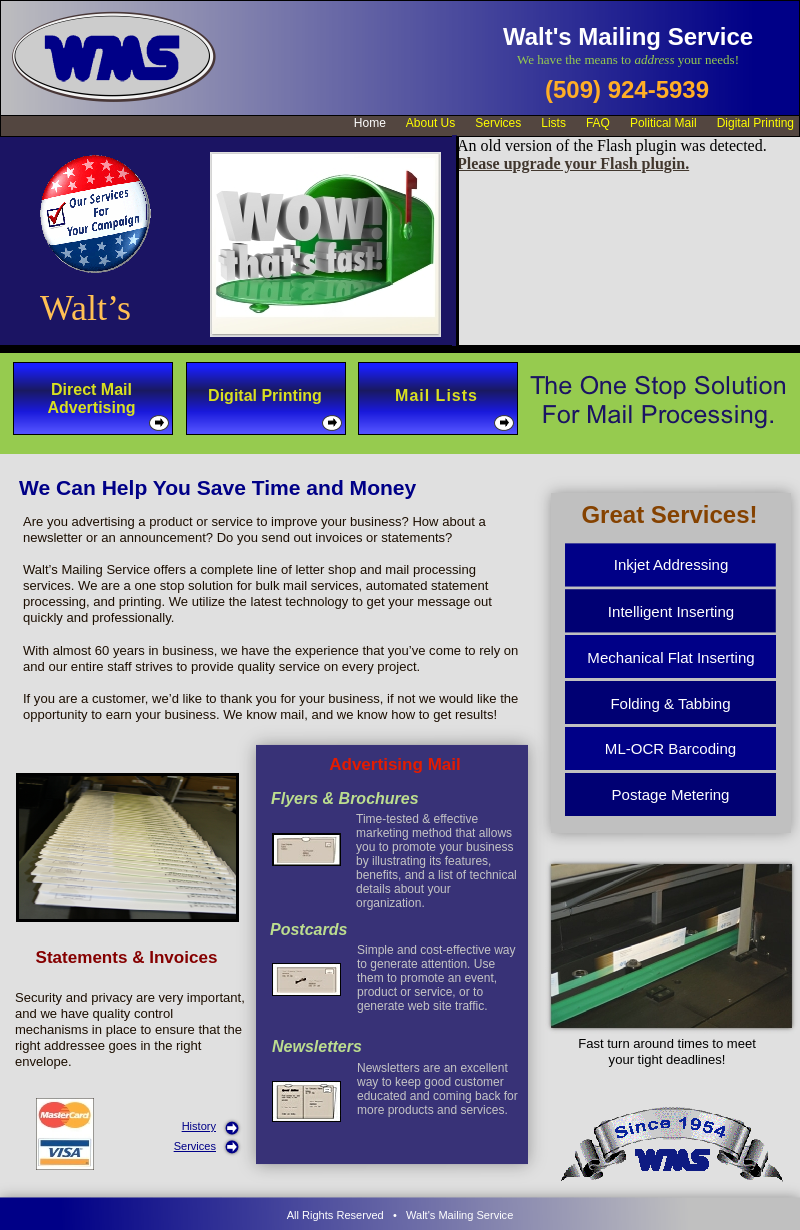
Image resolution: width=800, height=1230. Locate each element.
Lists (553, 123)
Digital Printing (755, 123)
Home (370, 123)
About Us (430, 123)
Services (195, 1146)
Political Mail (663, 123)
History (199, 1126)
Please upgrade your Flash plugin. (573, 163)
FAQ (598, 123)
